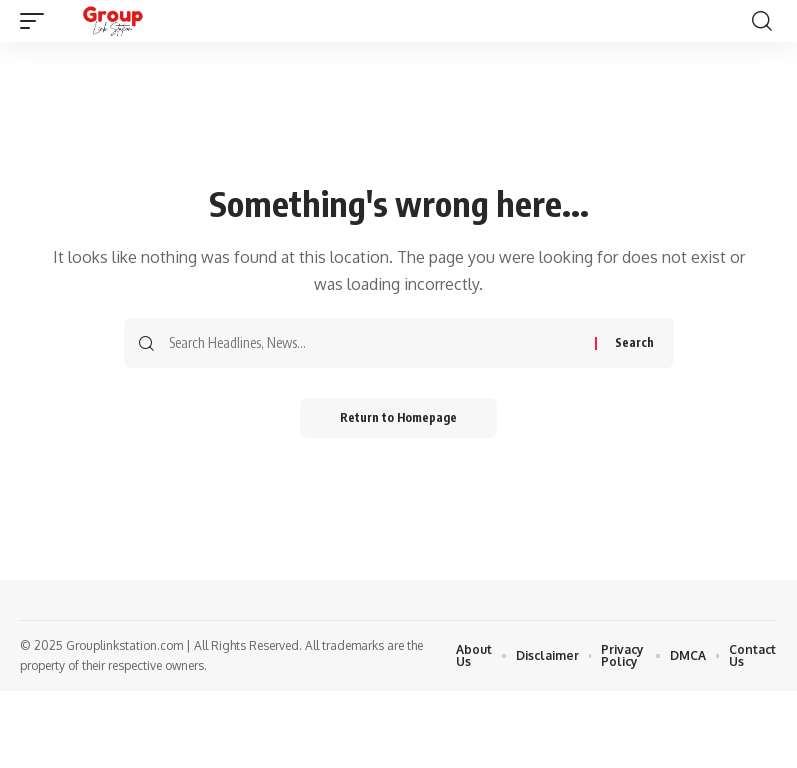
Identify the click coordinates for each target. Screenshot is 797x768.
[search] (762, 21)
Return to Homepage (398, 417)
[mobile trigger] (37, 21)
